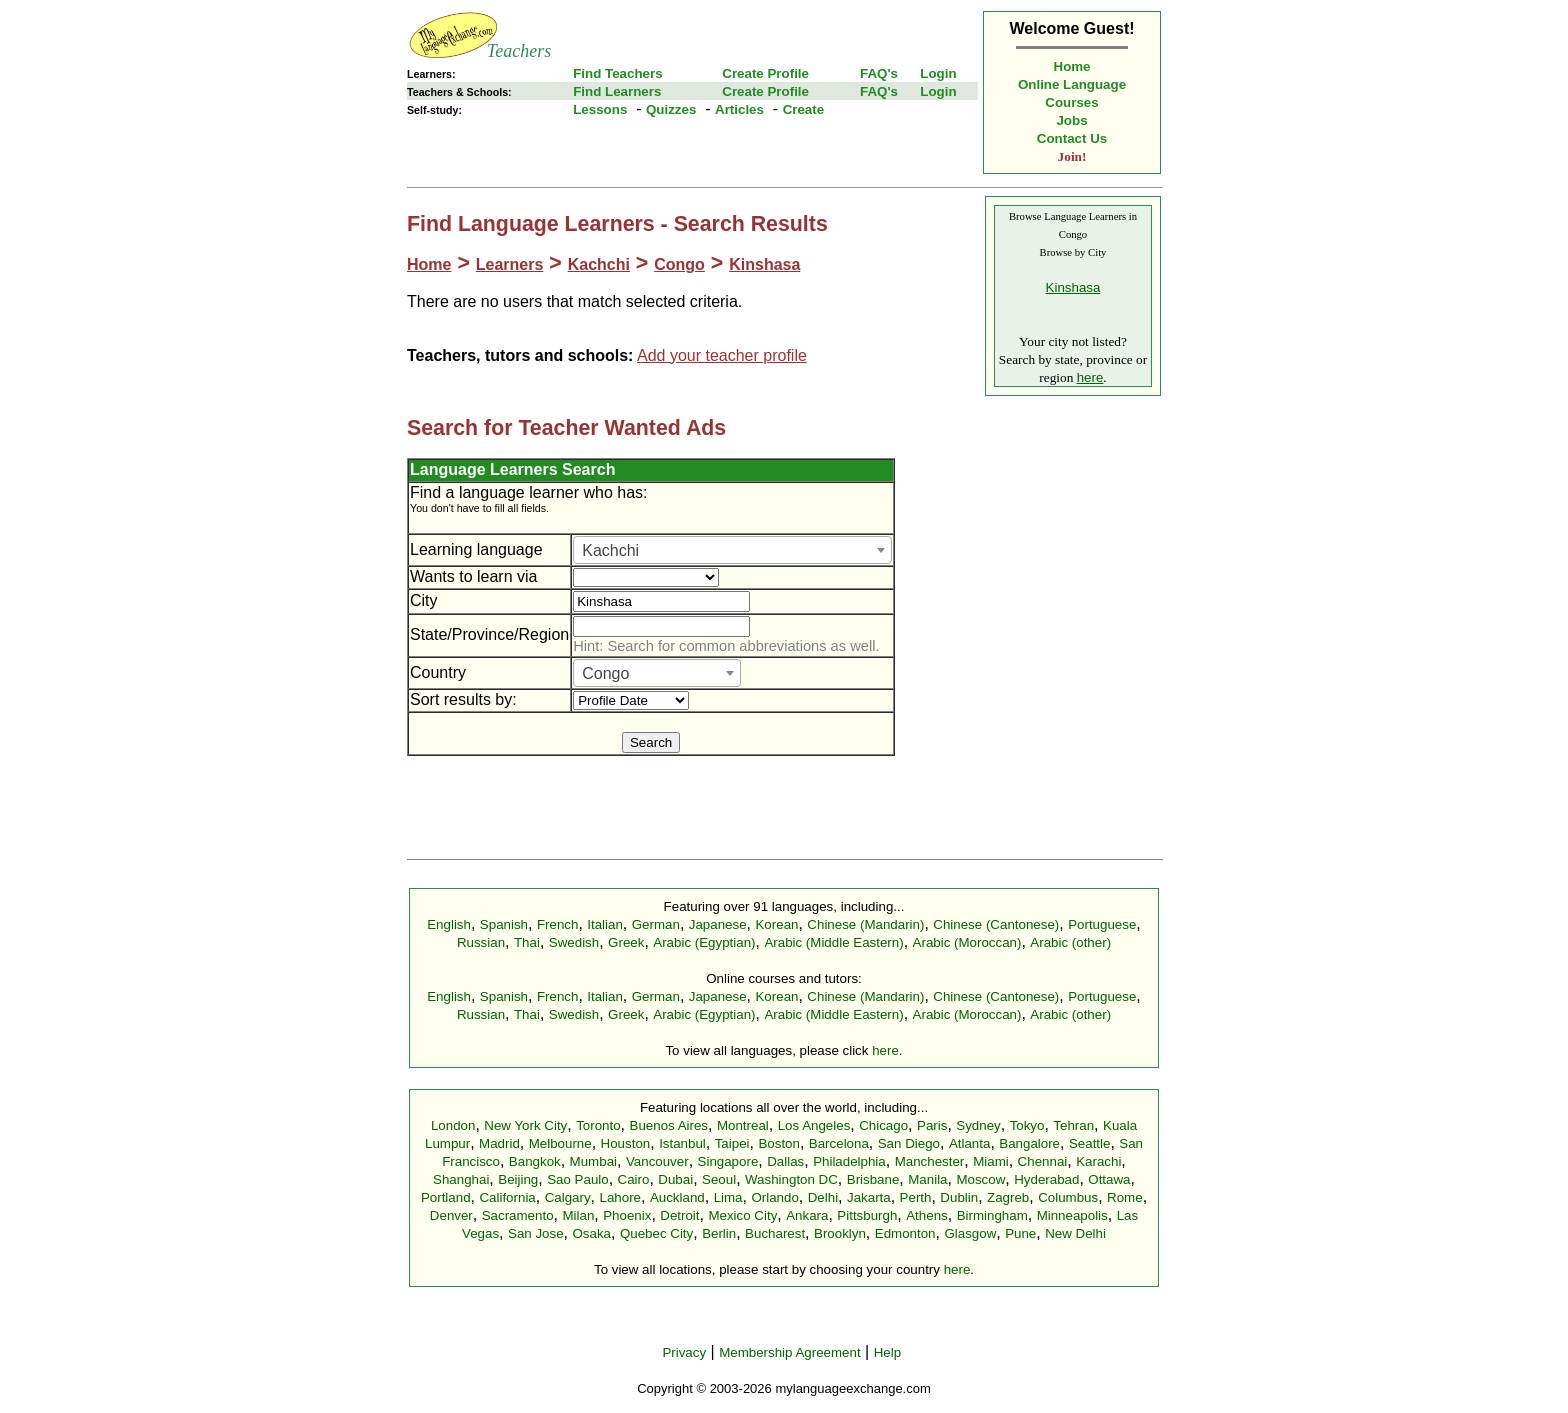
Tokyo (1027, 1125)
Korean (776, 924)
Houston (626, 1143)
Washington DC (791, 1179)
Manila (927, 1179)
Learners (510, 264)
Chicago (883, 1125)
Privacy (684, 1352)
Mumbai (593, 1161)
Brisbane (873, 1179)
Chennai (1043, 1161)
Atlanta (970, 1143)
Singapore (728, 1161)
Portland (446, 1197)
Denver (451, 1215)
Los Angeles (814, 1125)
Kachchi (599, 264)
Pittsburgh (867, 1215)
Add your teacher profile (722, 355)
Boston (779, 1143)
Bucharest (775, 1233)
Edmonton (905, 1233)
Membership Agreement (790, 1352)
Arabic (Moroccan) (967, 942)
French (557, 924)
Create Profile (765, 73)
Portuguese (1102, 924)
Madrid (499, 1143)
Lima (728, 1197)
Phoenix (627, 1215)
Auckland (677, 1197)
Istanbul (682, 1143)
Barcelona (839, 1143)
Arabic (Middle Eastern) (833, 942)
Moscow (980, 1179)
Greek (626, 942)
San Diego (909, 1143)
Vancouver (657, 1161)
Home (1072, 66)
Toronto (598, 1125)
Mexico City (742, 1215)
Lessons (600, 109)
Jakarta (869, 1197)
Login (938, 73)
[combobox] (732, 550)
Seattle (1090, 1143)
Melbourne (560, 1143)
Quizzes (671, 109)
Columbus (1068, 1197)
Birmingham (992, 1215)
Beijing (518, 1179)
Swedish (574, 942)
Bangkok (535, 1161)
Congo (679, 264)
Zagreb (1008, 1197)
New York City (525, 1125)
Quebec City (656, 1233)
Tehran (1073, 1125)
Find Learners (617, 91)
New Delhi (1075, 1233)
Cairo (634, 1179)
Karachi (1098, 1161)
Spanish (504, 924)
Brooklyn (840, 1233)
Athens (927, 1215)
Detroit (679, 1215)
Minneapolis (1072, 1215)
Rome (1125, 1197)
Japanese (718, 924)
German (656, 924)
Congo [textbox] (605, 673)
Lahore (620, 1197)
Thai (527, 942)
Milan (578, 1215)
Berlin (719, 1233)
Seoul (719, 1179)
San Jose (536, 1233)
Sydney (978, 1125)
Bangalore (1029, 1143)
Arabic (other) (1070, 942)
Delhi (823, 1197)
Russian (481, 942)
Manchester (930, 1161)
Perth (916, 1197)
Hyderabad (1046, 1179)
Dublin (959, 1197)
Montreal (743, 1125)
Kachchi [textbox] (610, 550)
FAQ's (879, 73)
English (449, 924)
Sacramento (518, 1215)
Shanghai (461, 1179)
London (453, 1125)
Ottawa (1109, 1179)
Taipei (732, 1143)
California (507, 1197)
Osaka (591, 1233)
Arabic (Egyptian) (704, 942)
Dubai (675, 1179)
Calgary (568, 1197)
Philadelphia (849, 1161)
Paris (932, 1125)
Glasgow (970, 1233)
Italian (605, 924)
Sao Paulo (578, 1179)
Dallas (785, 1161)
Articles (739, 109)
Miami (991, 1161)
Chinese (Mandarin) (865, 924)
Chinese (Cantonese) (996, 924)
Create (804, 109)
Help (887, 1352)
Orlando (774, 1197)
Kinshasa (764, 264)
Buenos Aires (669, 1125)
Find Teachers (617, 73)
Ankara (807, 1215)
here (1090, 377)
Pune (1020, 1233)
